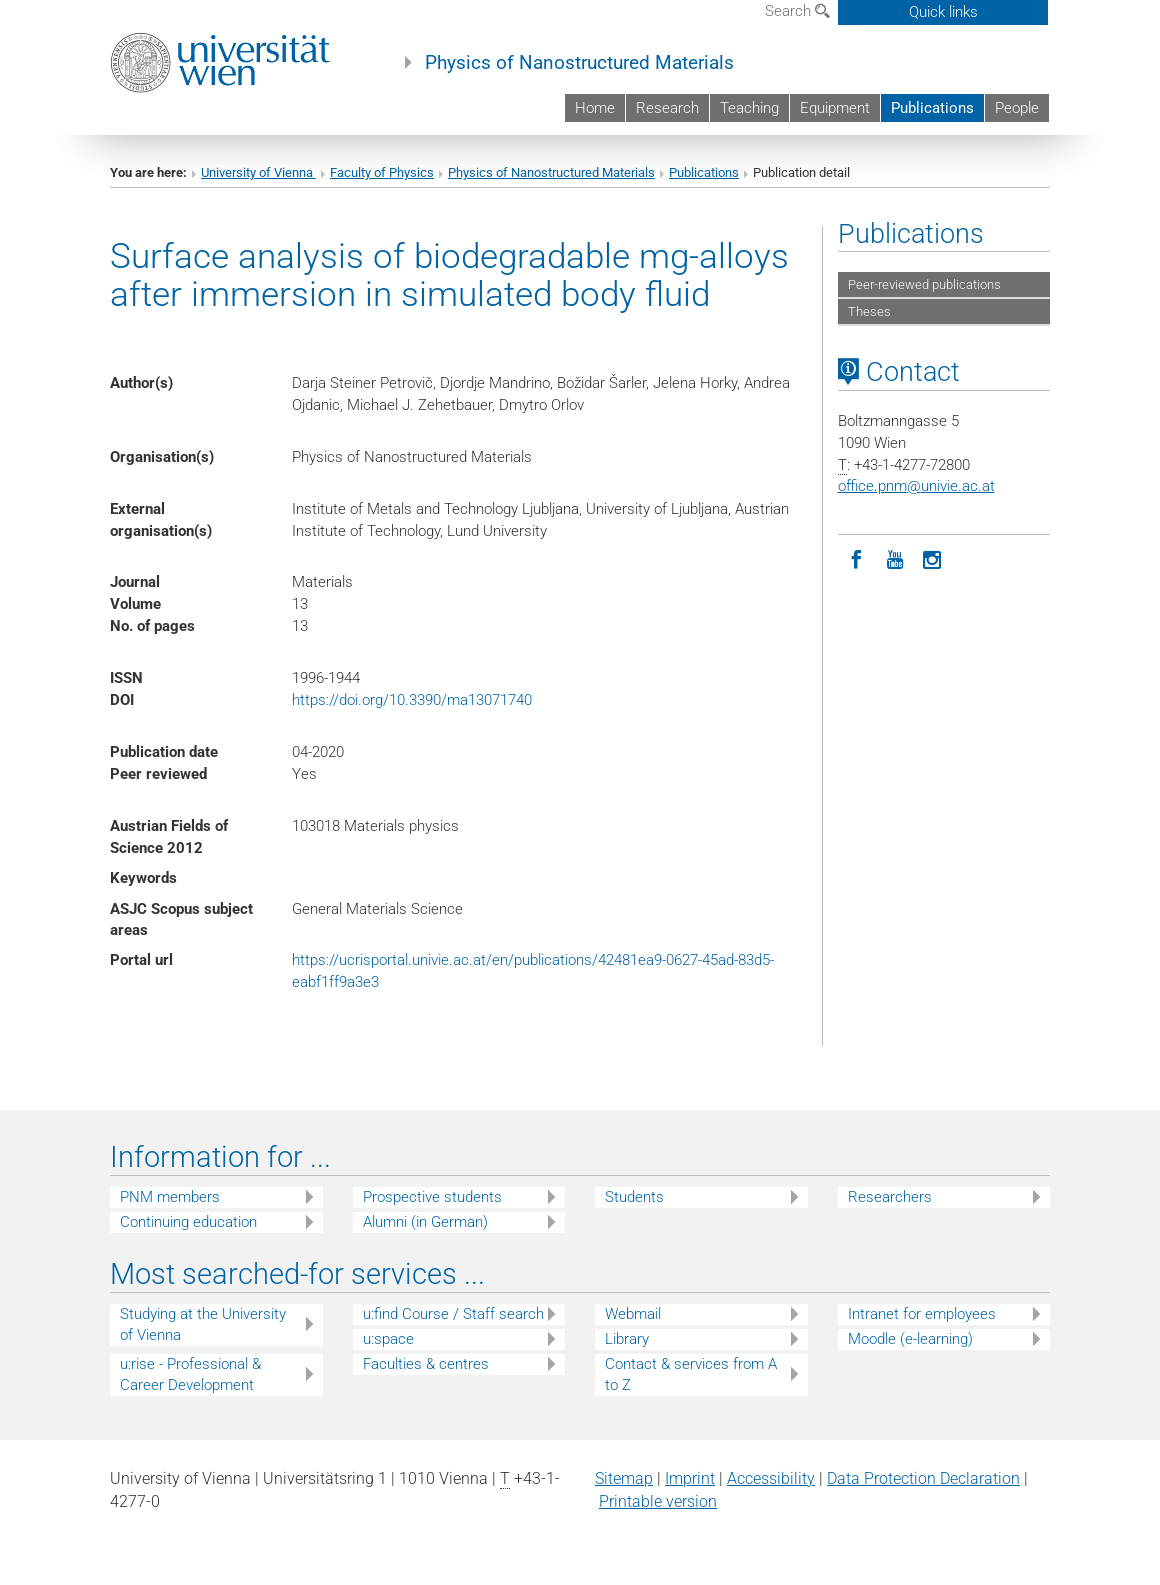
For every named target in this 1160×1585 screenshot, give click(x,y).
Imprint (690, 1478)
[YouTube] (895, 558)
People (1017, 108)
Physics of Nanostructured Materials (579, 63)
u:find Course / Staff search (453, 1314)
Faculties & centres (426, 1364)
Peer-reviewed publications (924, 284)
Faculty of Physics (382, 172)
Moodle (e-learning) (910, 1339)
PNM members (170, 1197)
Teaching (749, 108)
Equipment (835, 108)
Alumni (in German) (425, 1222)
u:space (388, 1339)
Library (627, 1339)
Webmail (633, 1314)
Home (595, 108)
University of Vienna (258, 172)
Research (667, 108)
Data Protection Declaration (923, 1478)
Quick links (943, 12)
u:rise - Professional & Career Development (190, 1374)
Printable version (658, 1501)
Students (634, 1197)
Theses (869, 311)
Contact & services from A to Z (691, 1374)
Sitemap (624, 1478)
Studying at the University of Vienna (203, 1324)
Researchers (890, 1197)
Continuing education (188, 1222)
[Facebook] (857, 558)
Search (797, 11)
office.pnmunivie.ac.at (916, 486)
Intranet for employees (922, 1314)
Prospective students (432, 1197)
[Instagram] (933, 558)
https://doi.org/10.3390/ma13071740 (412, 700)
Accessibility (771, 1478)
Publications (932, 108)
